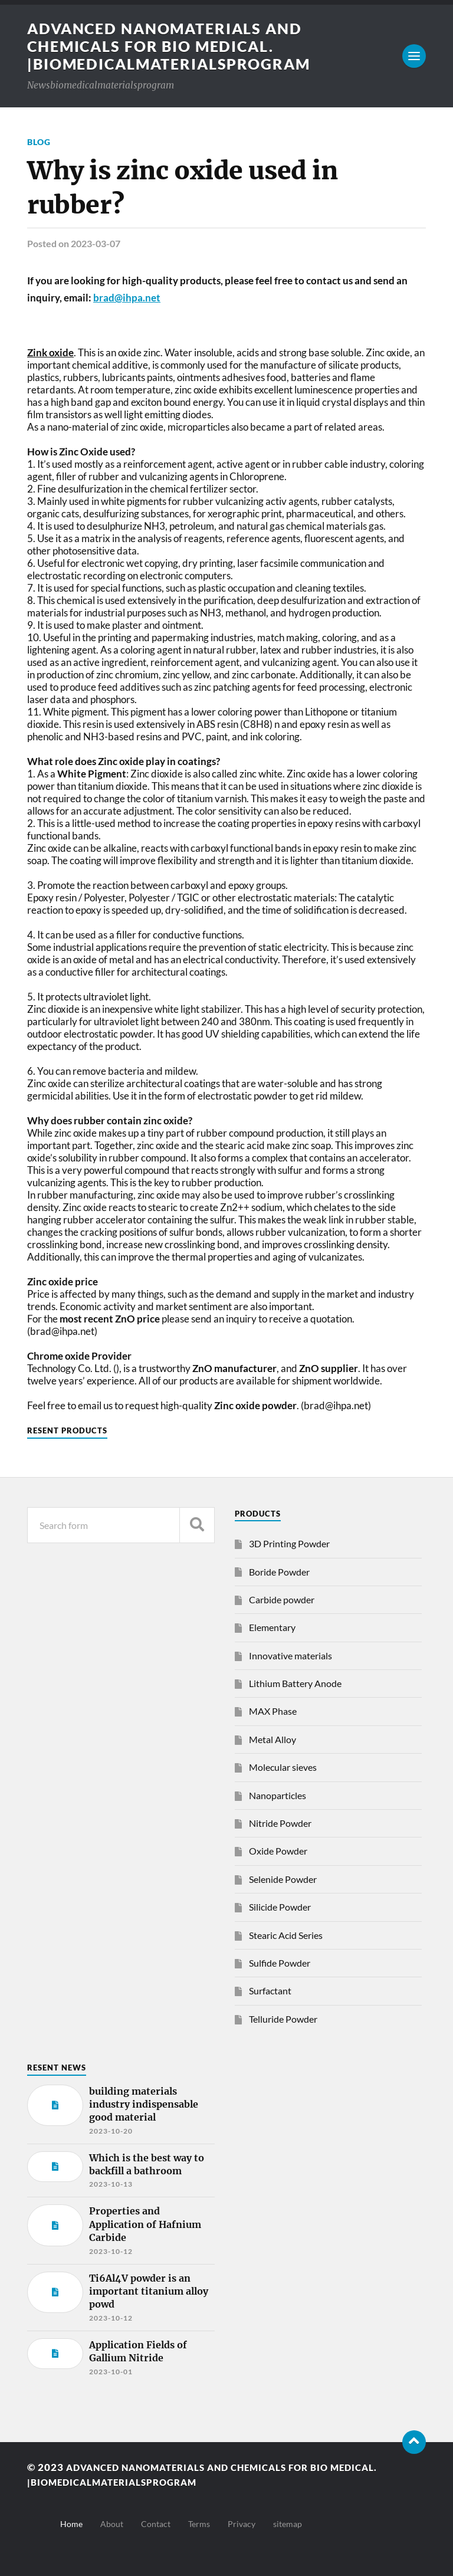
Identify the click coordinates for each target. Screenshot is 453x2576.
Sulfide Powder (279, 1962)
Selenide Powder (283, 1879)
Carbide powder (281, 1599)
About (111, 2524)
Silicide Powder (280, 1906)
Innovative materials (290, 1655)
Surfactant (270, 1990)
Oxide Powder (278, 1850)
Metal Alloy (272, 1739)
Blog (39, 142)
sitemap (287, 2524)
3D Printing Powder (289, 1543)
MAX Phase (273, 1711)
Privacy (241, 2524)
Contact (155, 2524)
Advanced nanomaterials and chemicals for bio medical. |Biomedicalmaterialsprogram (175, 46)
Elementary (272, 1627)
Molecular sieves (283, 1767)
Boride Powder (279, 1571)
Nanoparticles (277, 1795)
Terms (199, 2524)
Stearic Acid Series (286, 1935)
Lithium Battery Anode (295, 1683)
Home (71, 2524)
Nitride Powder (280, 1823)
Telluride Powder (283, 2018)
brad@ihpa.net (126, 297)
